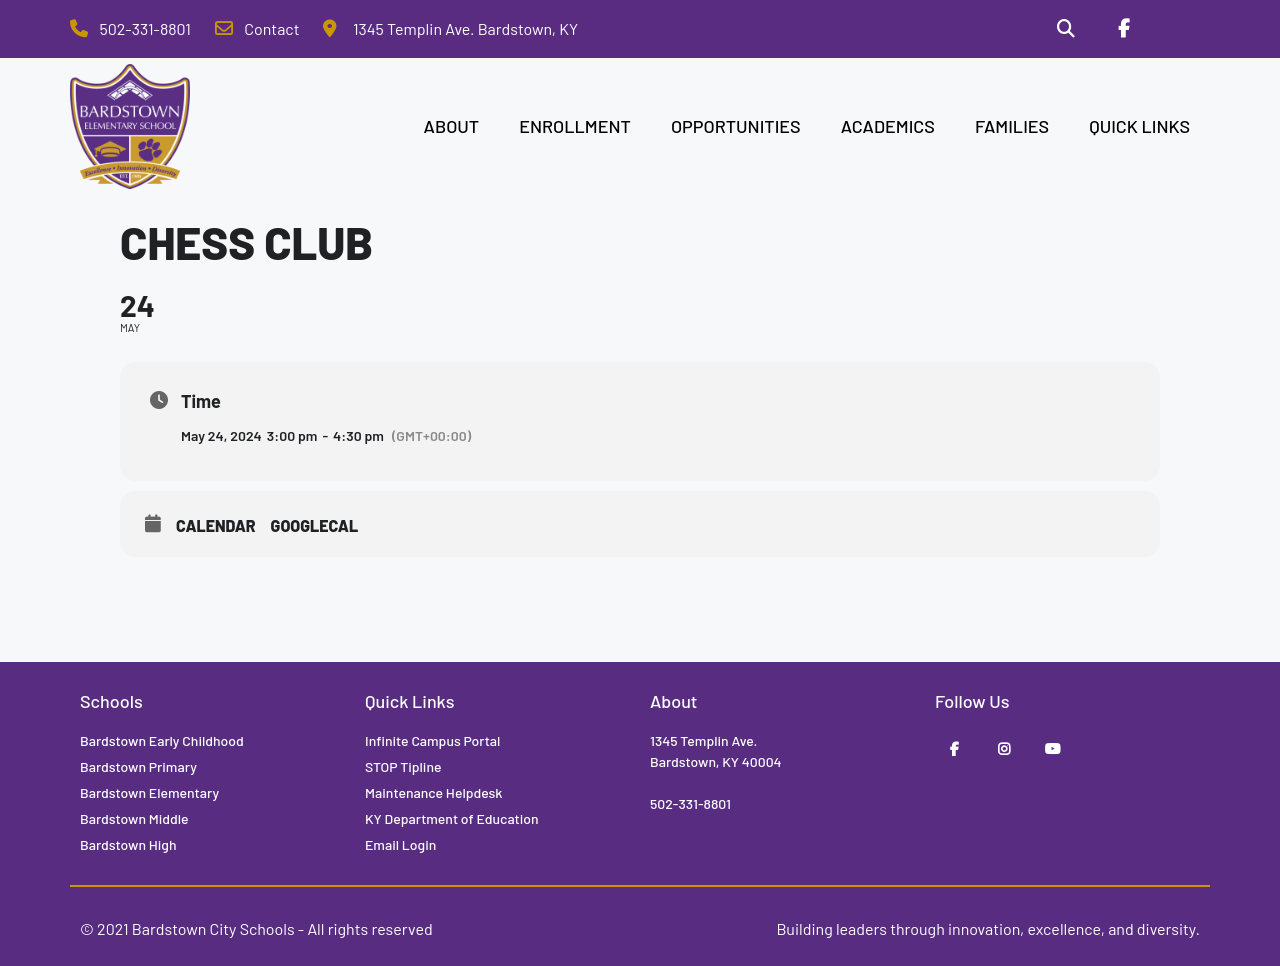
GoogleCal (315, 525)
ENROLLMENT (575, 126)
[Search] (1066, 29)
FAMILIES (1012, 126)
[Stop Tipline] (1181, 29)
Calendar (216, 525)
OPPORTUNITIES (736, 126)
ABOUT (452, 126)
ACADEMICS (888, 126)
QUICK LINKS (1139, 126)
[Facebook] (1123, 29)
